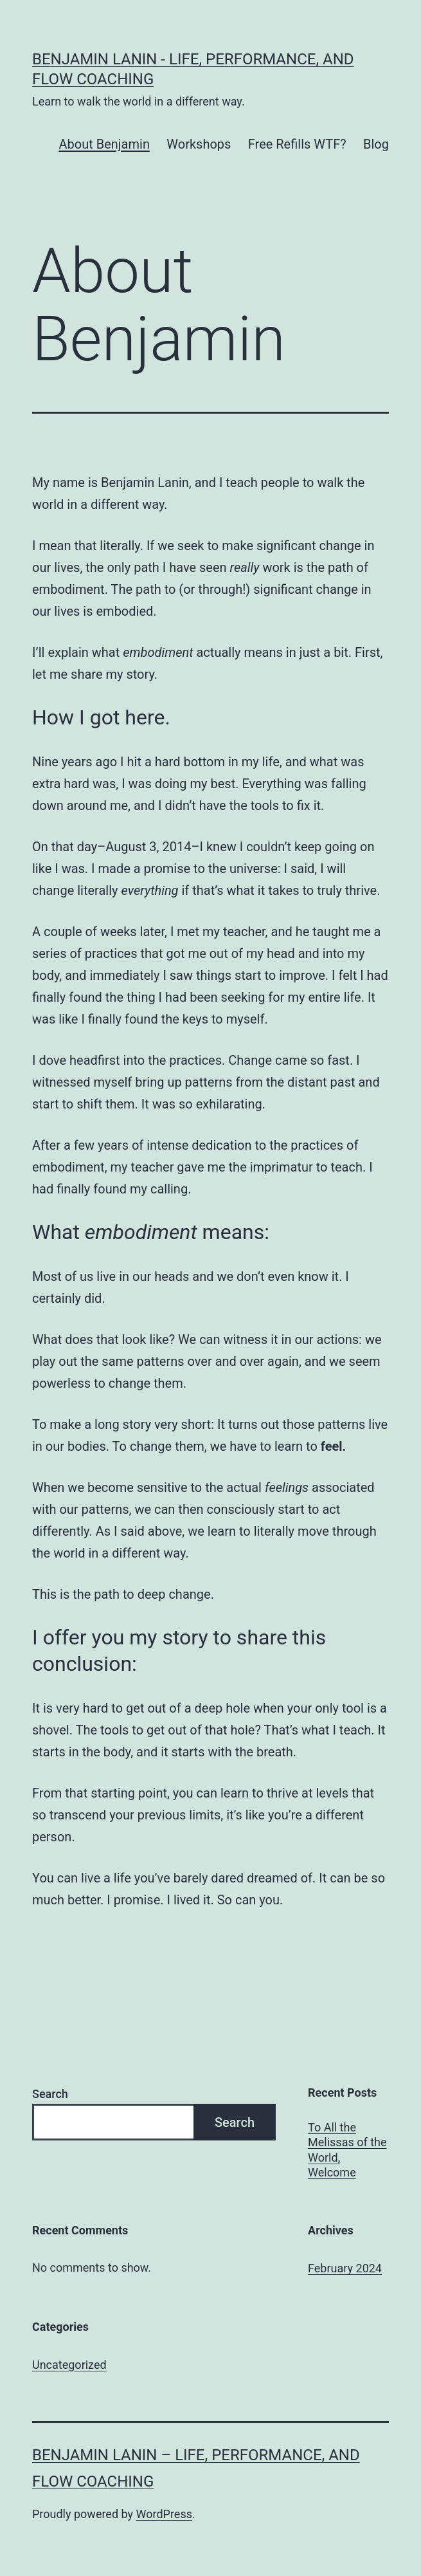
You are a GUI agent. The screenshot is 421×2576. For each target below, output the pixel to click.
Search (50, 2094)
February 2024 (345, 2268)
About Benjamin (103, 144)
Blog (376, 144)
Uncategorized (69, 2364)
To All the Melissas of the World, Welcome (347, 2150)
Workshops (198, 144)
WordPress (164, 2514)
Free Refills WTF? (297, 144)
